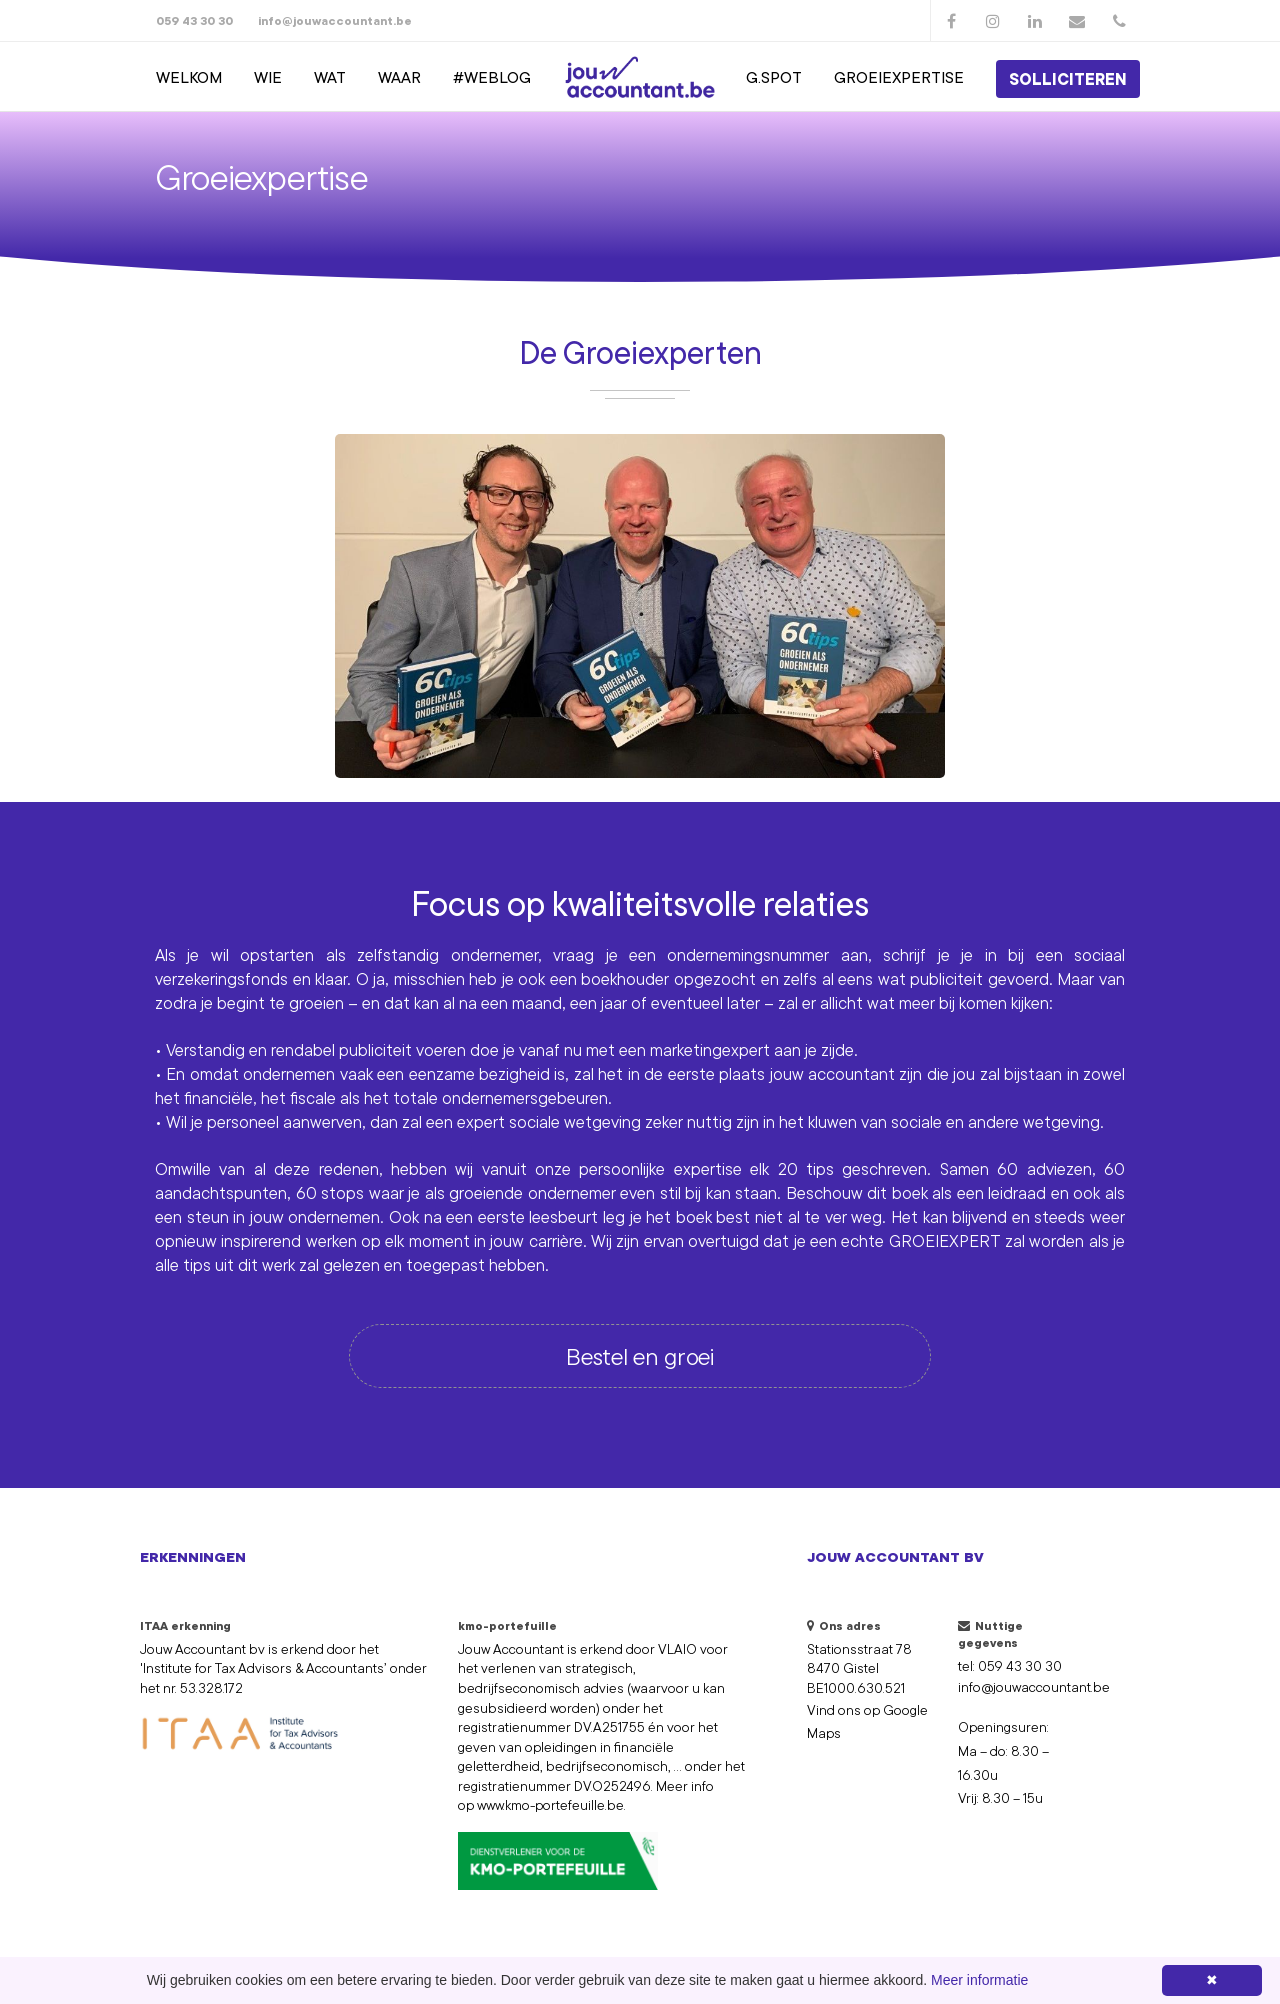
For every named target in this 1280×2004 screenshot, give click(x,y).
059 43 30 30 (194, 20)
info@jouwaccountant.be (335, 20)
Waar (399, 77)
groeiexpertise (899, 77)
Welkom (189, 77)
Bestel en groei (640, 1356)
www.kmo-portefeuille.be (550, 1805)
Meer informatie (979, 1980)
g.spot (774, 77)
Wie (268, 77)
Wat (330, 77)
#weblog (492, 77)
